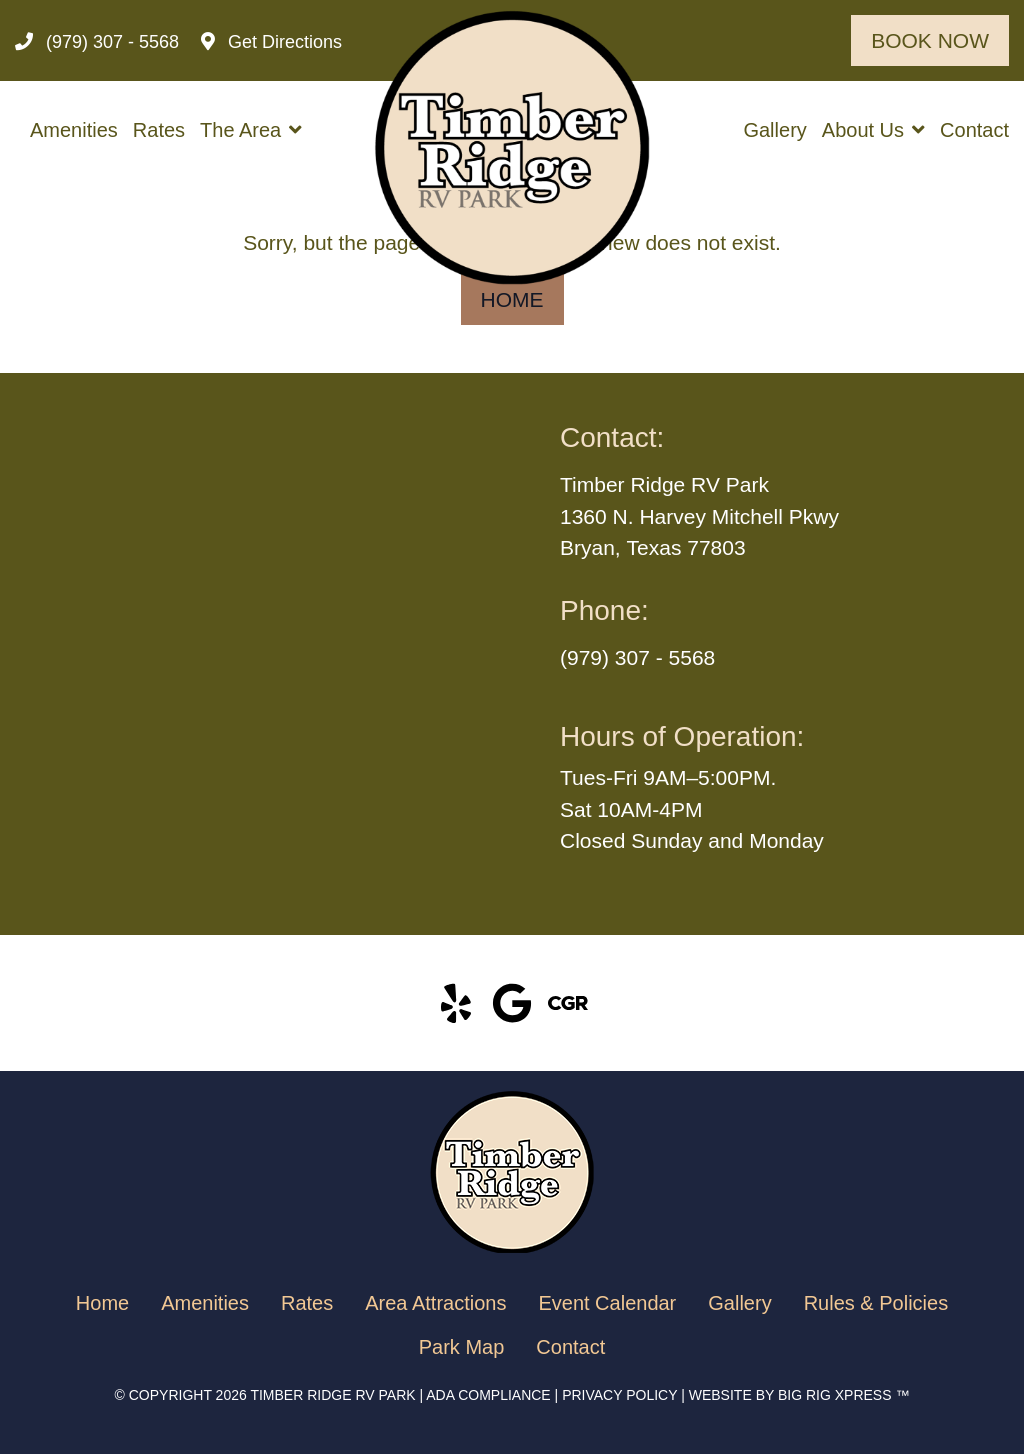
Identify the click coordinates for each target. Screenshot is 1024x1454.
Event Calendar (607, 1303)
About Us (863, 130)
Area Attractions (435, 1303)
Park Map (462, 1347)
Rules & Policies (876, 1303)
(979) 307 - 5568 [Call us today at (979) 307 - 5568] (637, 657)
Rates (159, 130)
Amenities (74, 130)
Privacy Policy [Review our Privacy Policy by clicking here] (619, 1395)
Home (512, 299)
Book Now (930, 40)
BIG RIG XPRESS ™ (843, 1395)
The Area (240, 130)
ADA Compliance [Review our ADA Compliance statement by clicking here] (488, 1395)
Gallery (774, 130)
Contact (974, 130)
